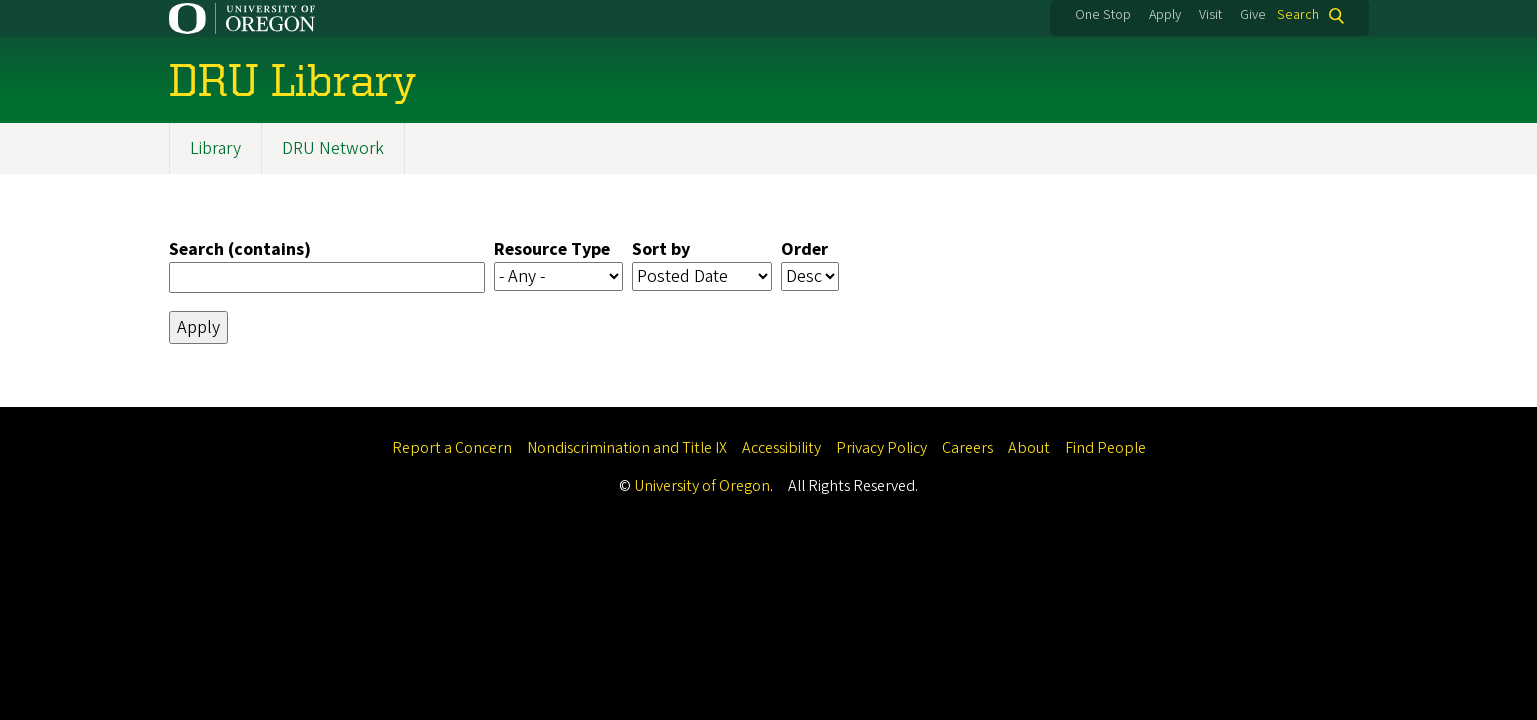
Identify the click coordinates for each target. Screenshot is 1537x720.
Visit (1210, 15)
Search (1298, 15)
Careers (967, 448)
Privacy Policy (881, 448)
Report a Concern (452, 448)
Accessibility (781, 448)
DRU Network (333, 148)
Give (1253, 15)
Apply (1165, 15)
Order (804, 249)
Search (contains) (240, 249)
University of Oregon (702, 486)
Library (215, 148)
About (1029, 448)
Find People (1105, 448)
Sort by (661, 249)
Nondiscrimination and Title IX (627, 448)
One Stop (1103, 15)
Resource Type (552, 249)
